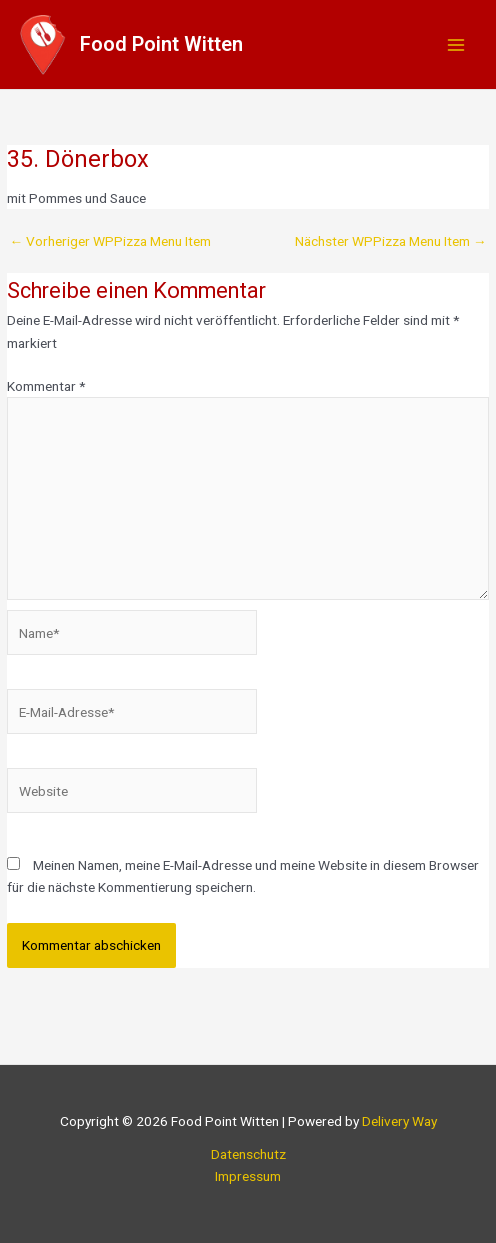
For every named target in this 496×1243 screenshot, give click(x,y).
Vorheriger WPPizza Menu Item (110, 242)
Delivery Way (399, 1121)
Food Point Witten (161, 44)
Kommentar (46, 386)
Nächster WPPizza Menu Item (391, 242)
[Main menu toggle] (456, 44)
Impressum (248, 1176)
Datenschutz (248, 1154)
